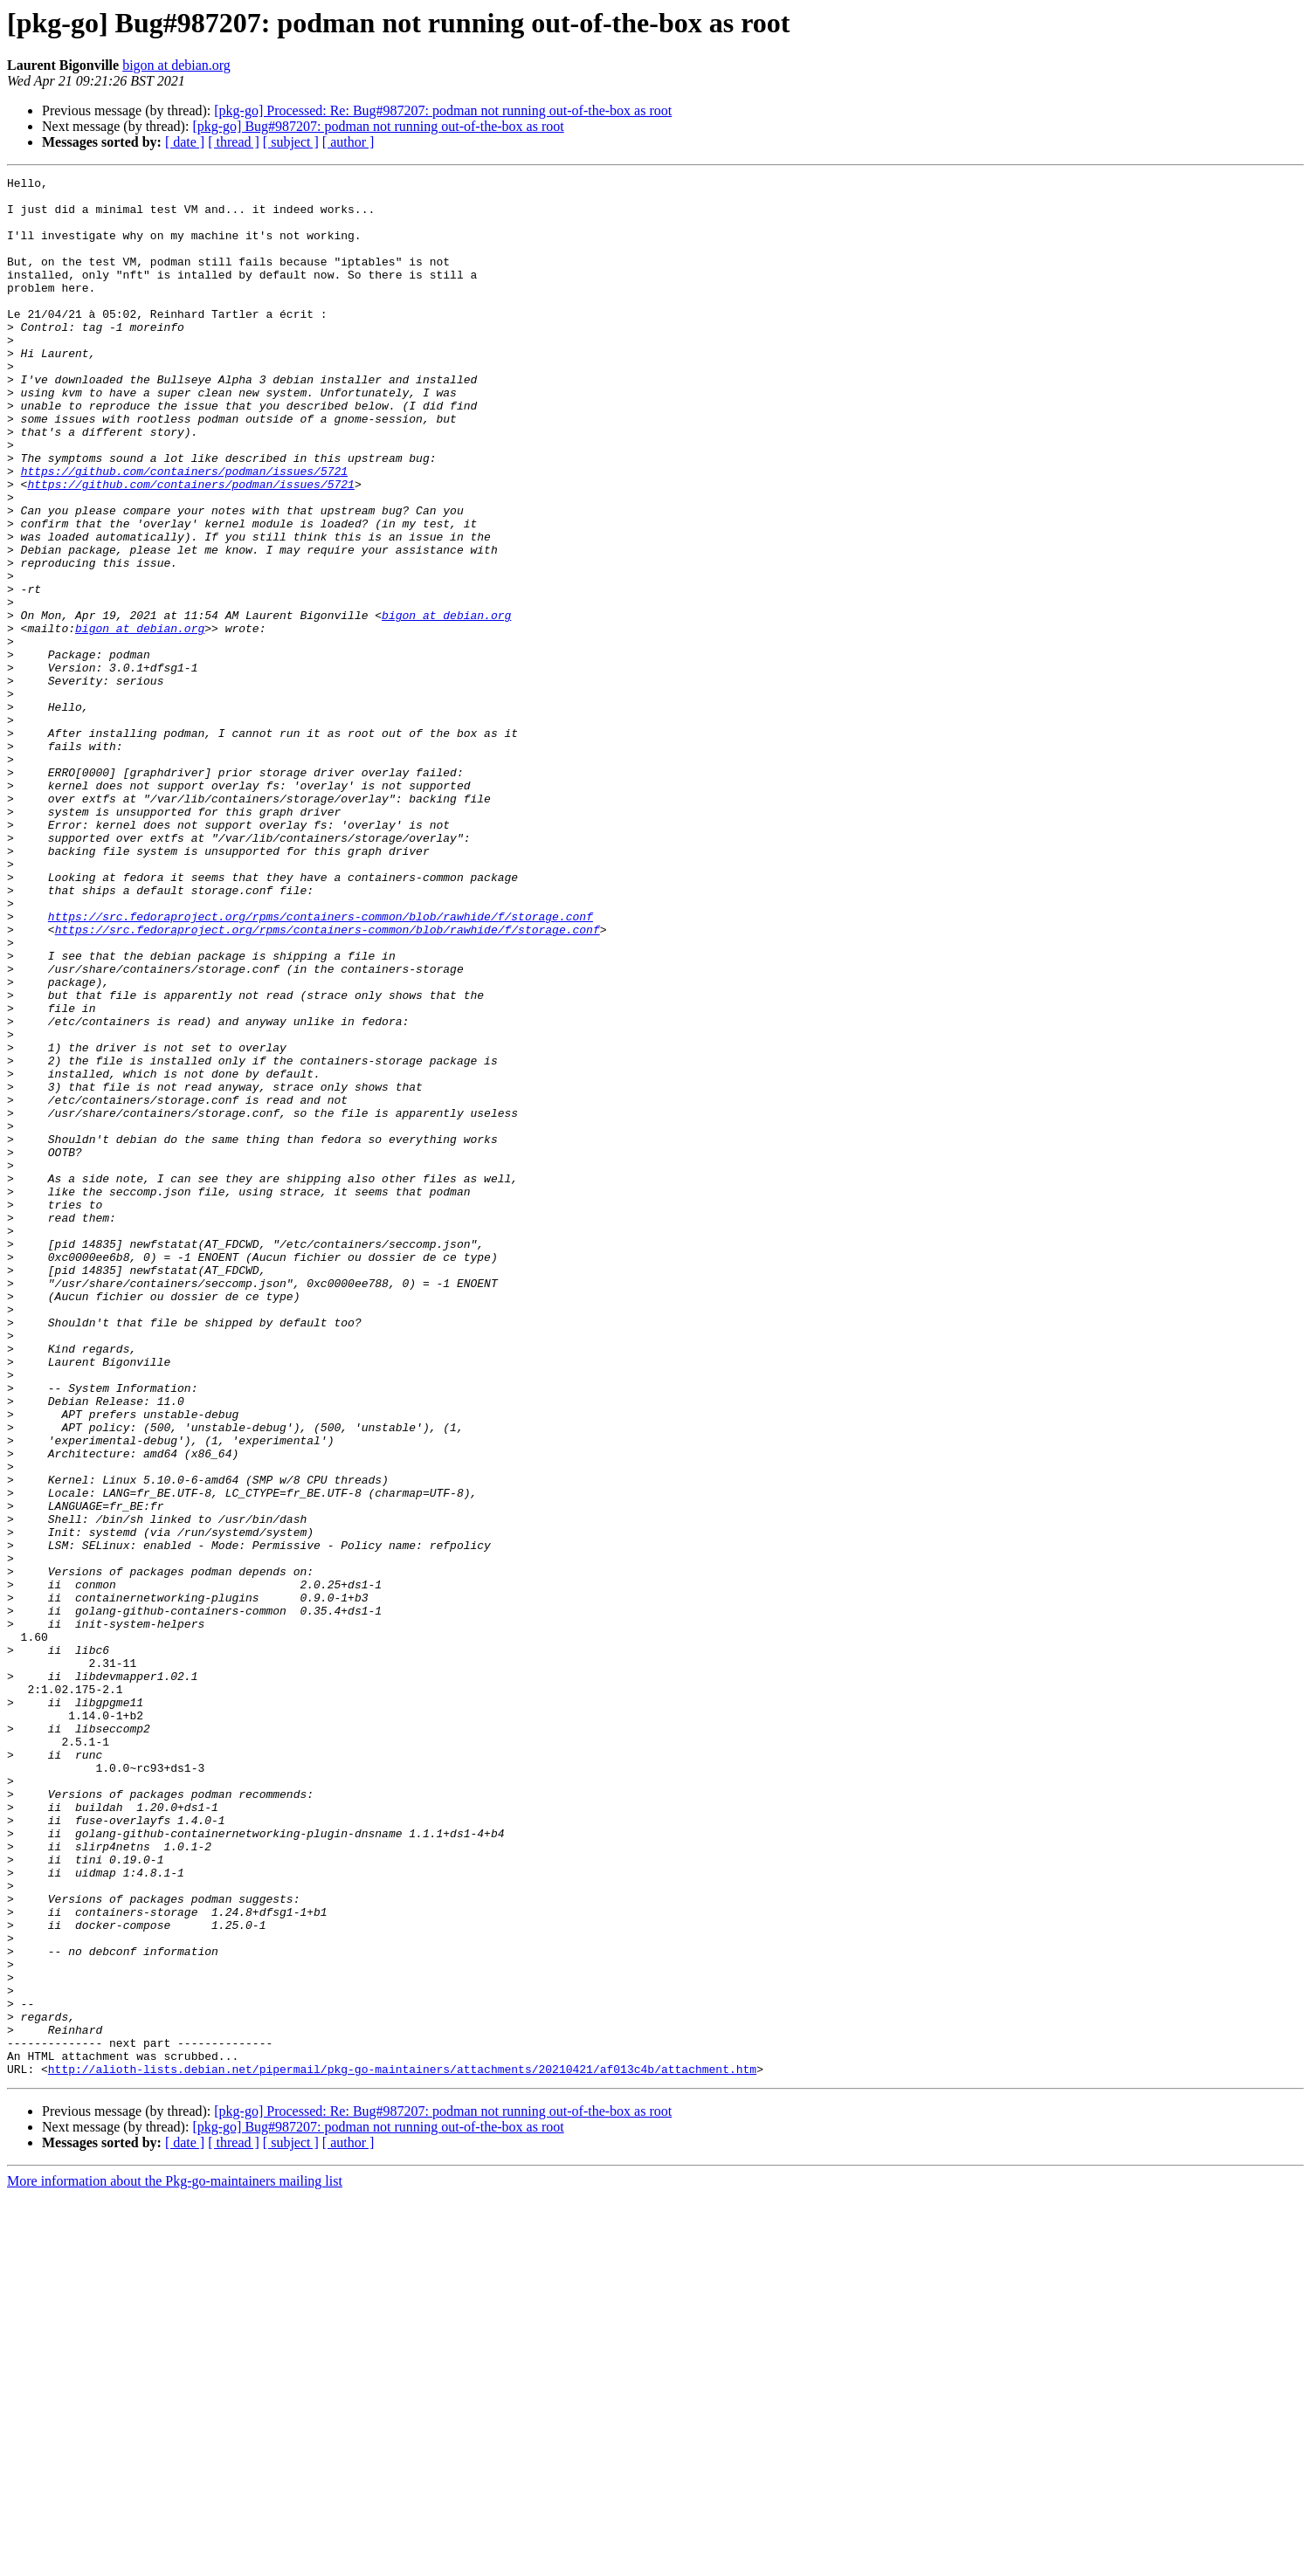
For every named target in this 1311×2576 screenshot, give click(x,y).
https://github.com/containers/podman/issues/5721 (184, 531)
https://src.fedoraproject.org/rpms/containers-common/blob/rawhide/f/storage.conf (320, 1065)
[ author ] (348, 141)
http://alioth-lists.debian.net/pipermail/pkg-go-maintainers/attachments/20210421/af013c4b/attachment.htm (402, 2448)
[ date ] (184, 141)
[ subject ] (291, 141)
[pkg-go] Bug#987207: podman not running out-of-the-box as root (377, 126)
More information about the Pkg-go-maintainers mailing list (174, 2560)
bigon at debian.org (176, 65)
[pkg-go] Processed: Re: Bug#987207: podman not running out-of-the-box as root (443, 110)
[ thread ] (233, 141)
